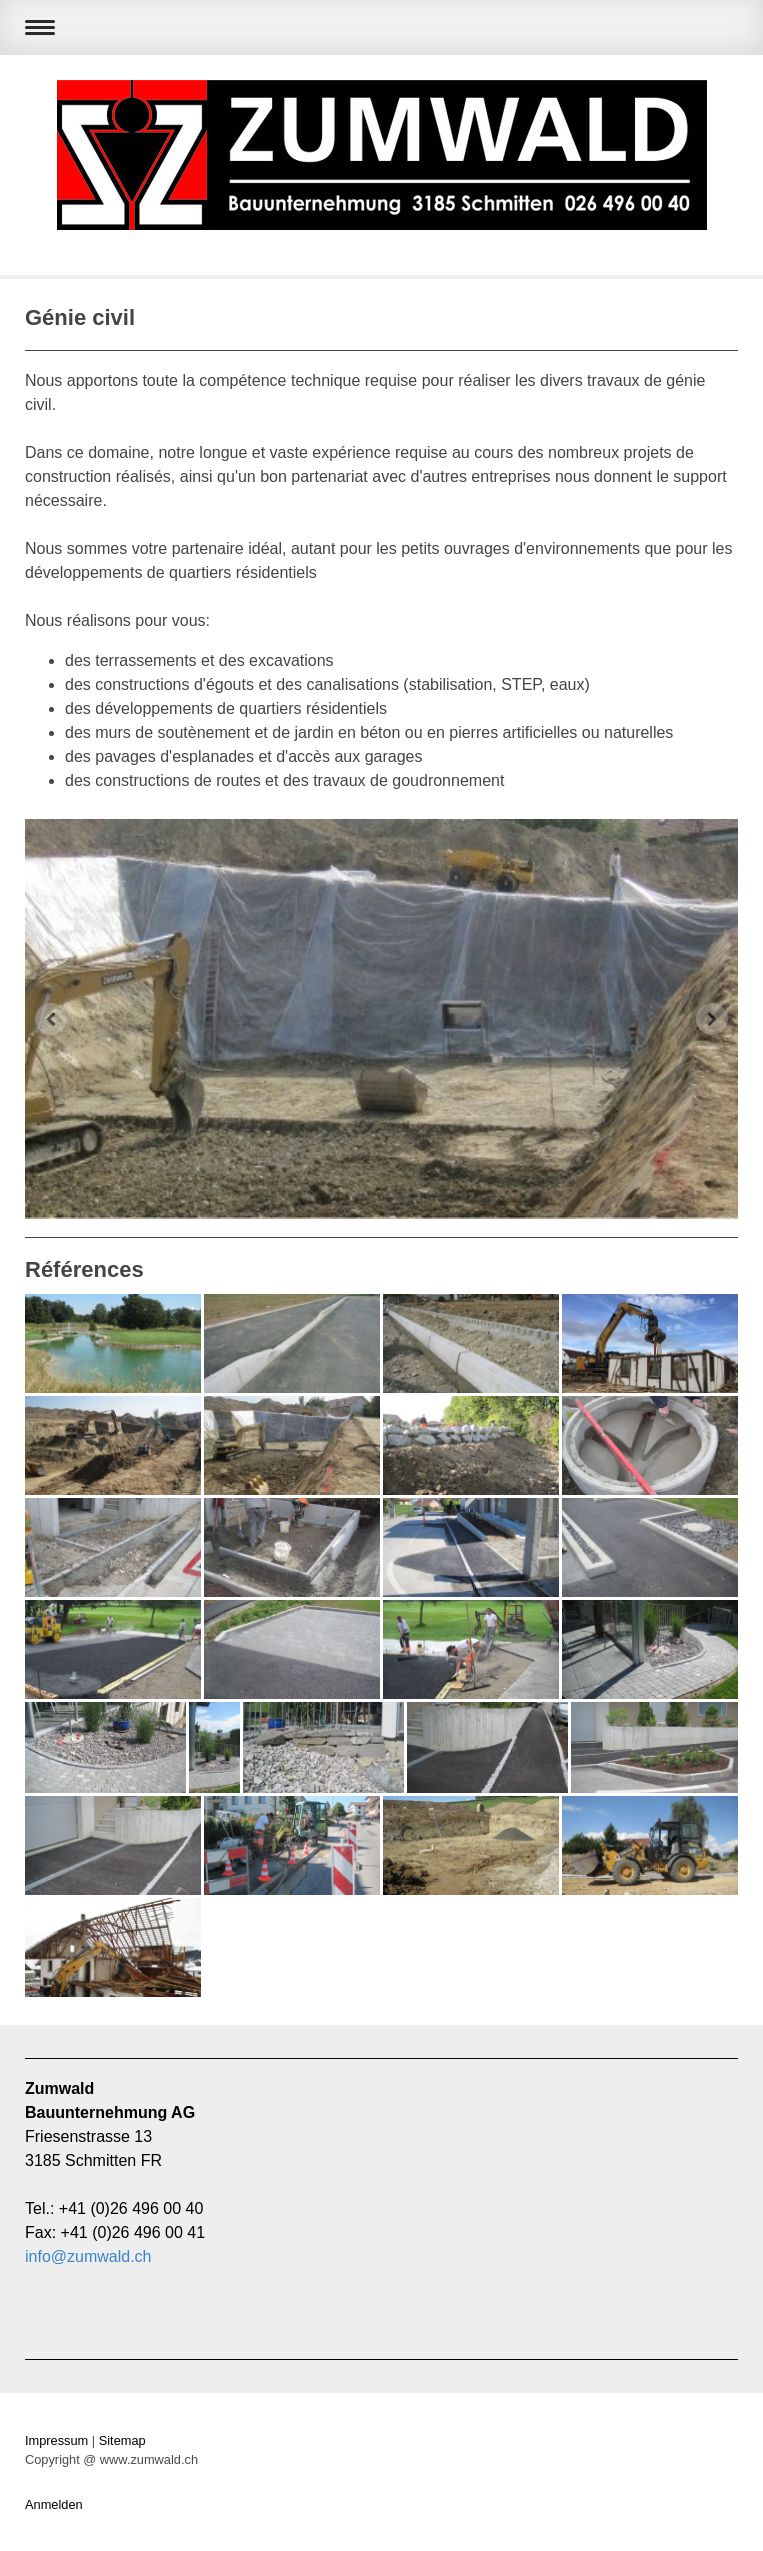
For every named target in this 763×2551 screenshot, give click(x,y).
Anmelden (54, 2504)
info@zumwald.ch (88, 2256)
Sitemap (122, 2440)
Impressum (56, 2440)
